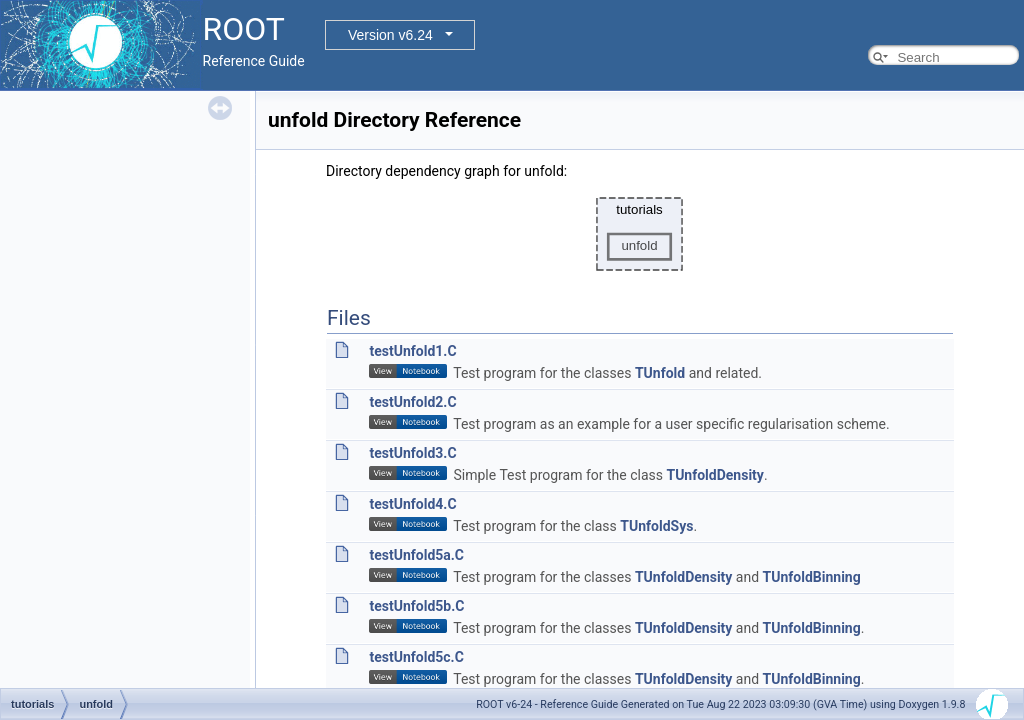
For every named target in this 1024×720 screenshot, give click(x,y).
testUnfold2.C (412, 402)
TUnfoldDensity (714, 475)
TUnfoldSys (656, 526)
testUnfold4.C (412, 504)
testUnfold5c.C (416, 657)
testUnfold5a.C (416, 555)
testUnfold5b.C (416, 606)
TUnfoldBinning (812, 577)
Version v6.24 (390, 35)
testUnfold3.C (412, 453)
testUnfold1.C (412, 351)
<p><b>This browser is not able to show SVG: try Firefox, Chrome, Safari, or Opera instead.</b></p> (640, 234)
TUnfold (660, 373)
